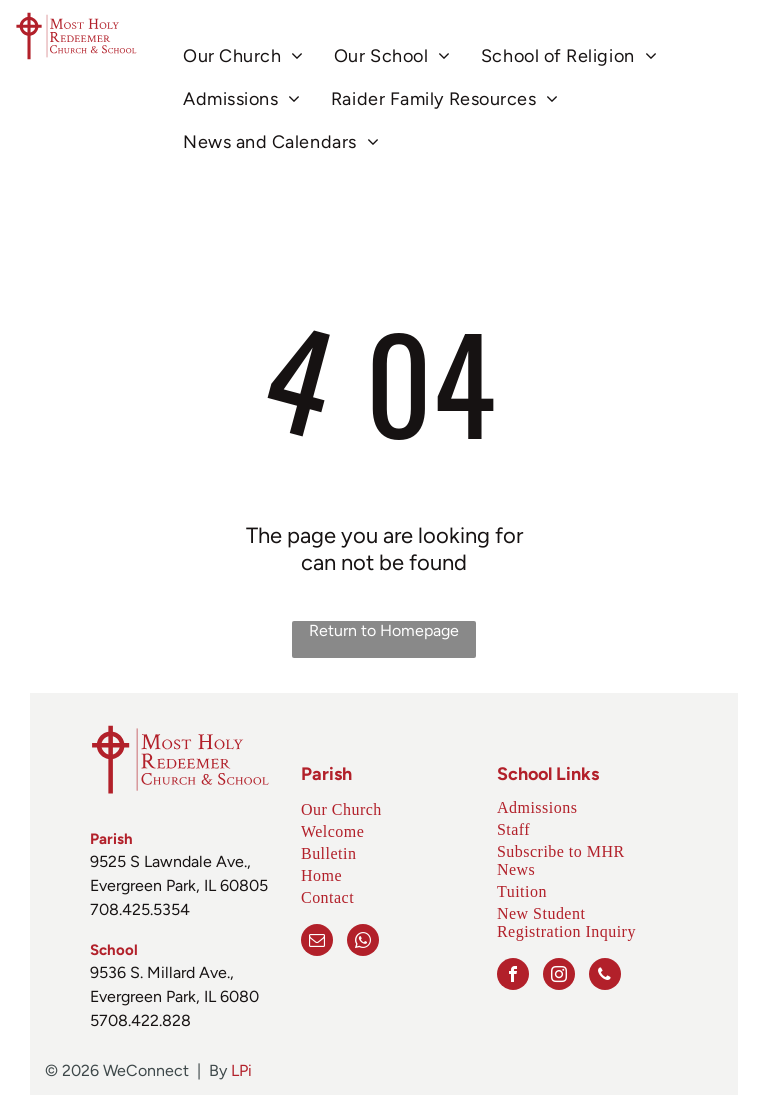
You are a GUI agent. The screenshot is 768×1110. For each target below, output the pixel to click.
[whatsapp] (363, 942)
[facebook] (513, 976)
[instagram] (559, 976)
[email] (317, 942)
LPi (241, 1070)
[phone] (605, 976)
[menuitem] (243, 55)
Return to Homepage (384, 630)
